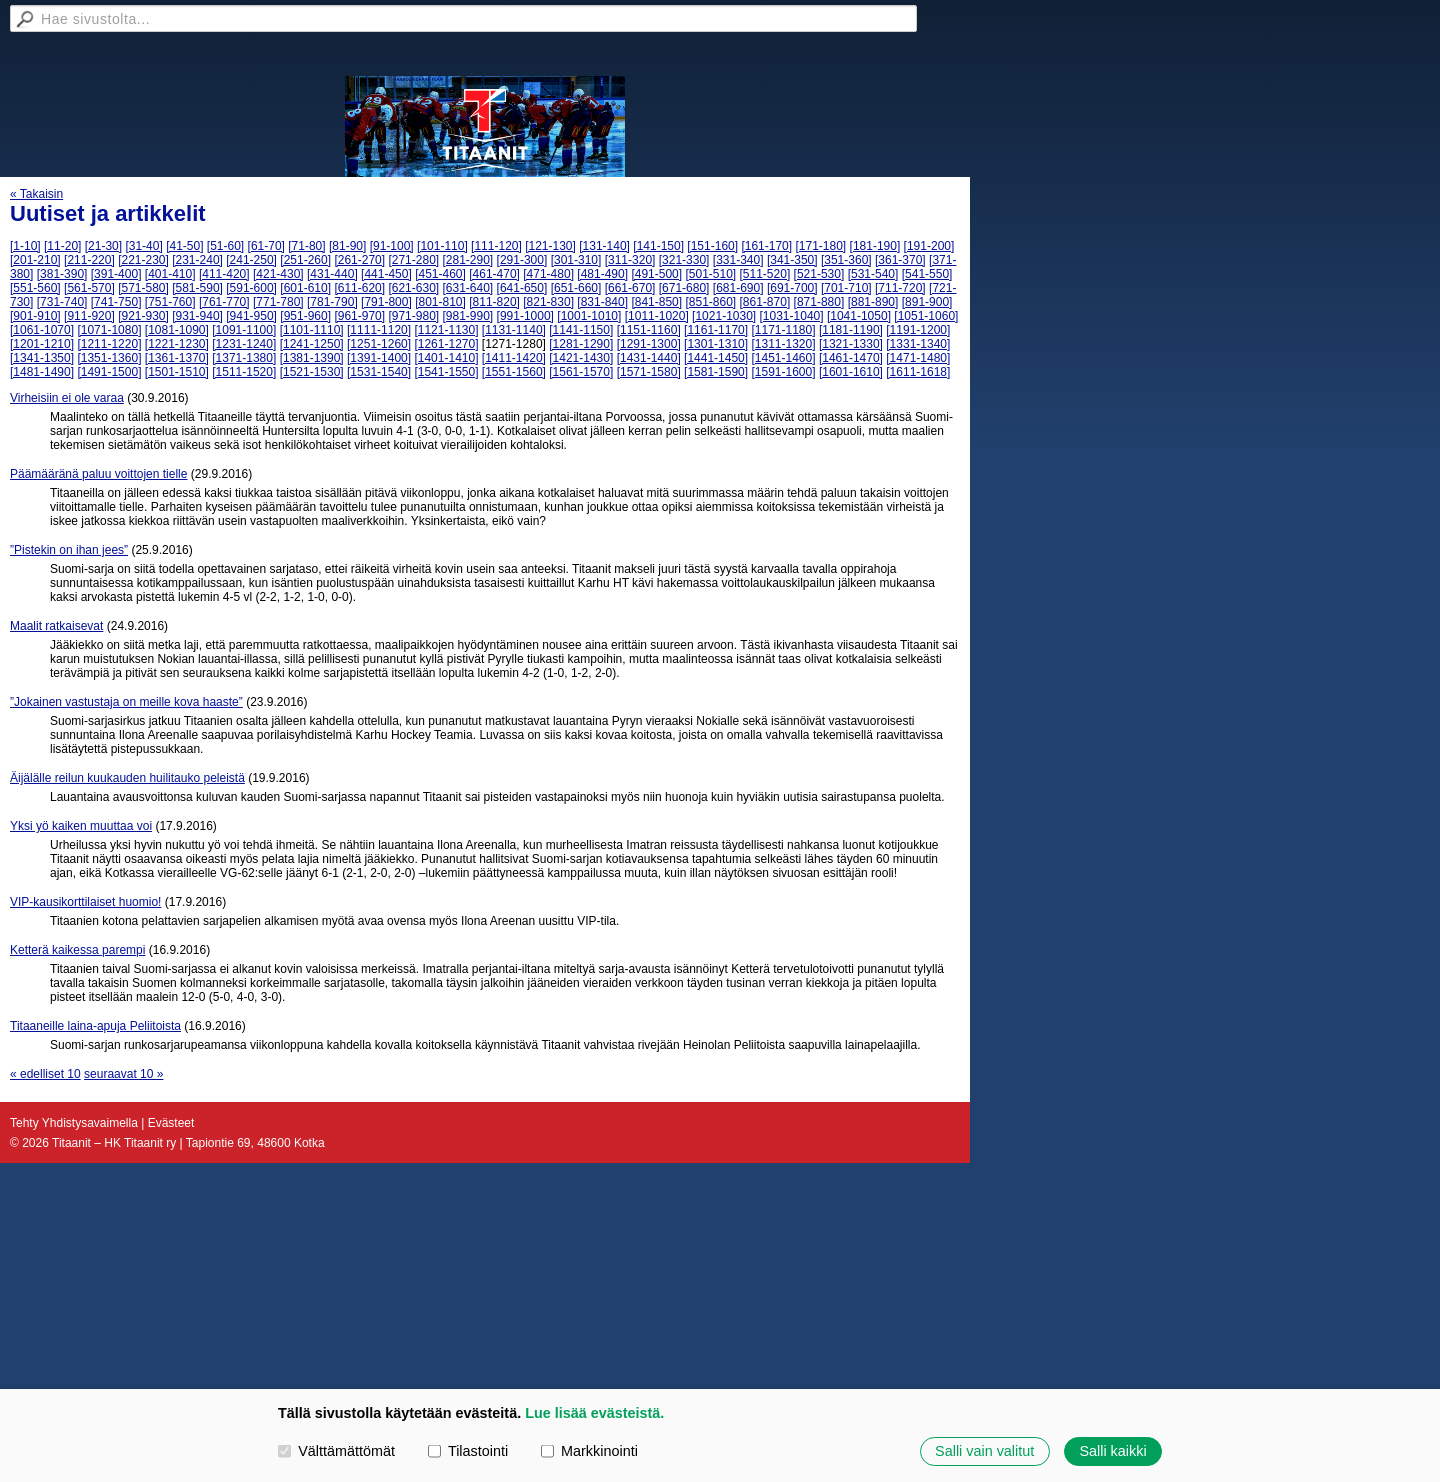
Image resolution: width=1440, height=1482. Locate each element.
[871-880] (819, 302)
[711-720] (900, 288)
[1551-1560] (514, 372)
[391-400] (116, 274)
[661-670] (630, 288)
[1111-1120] (379, 330)
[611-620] (359, 288)
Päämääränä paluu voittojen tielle (98, 474)
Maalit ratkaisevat (56, 626)
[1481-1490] (42, 372)
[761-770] (224, 302)
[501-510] (710, 274)
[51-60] (225, 246)
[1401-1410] (446, 358)
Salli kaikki (1112, 1451)
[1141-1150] (581, 330)
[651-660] (576, 288)
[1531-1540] (379, 372)
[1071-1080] (109, 330)
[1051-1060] (926, 316)
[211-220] (89, 260)
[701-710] (846, 288)
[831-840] (602, 302)
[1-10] (25, 246)
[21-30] (103, 246)
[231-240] (197, 260)
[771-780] (278, 302)
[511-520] (765, 274)
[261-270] (359, 260)
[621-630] (413, 288)
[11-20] (62, 246)
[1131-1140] (514, 330)
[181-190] (875, 246)
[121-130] (550, 246)
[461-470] (494, 274)
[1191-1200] (918, 330)
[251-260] (305, 260)
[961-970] (359, 316)
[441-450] (386, 274)
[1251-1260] (379, 344)
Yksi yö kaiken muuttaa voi (81, 826)
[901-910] (35, 316)
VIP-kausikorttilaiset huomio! (85, 902)
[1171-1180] (783, 330)
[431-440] (332, 274)
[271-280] (413, 260)
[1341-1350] (42, 358)
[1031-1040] (792, 316)
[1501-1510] (177, 372)
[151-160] (712, 246)
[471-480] (548, 274)
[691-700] (792, 288)
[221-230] (143, 260)
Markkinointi (589, 1451)
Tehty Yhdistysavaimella (74, 1123)
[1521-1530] (312, 372)
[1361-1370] (177, 358)
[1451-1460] (783, 358)
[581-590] (197, 288)
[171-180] (820, 246)
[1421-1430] (581, 358)
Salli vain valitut (984, 1451)
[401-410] (170, 274)
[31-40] (143, 246)
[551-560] (35, 288)
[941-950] (251, 316)
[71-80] (306, 246)
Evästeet (171, 1123)
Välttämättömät (336, 1451)
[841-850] (656, 302)
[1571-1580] (649, 372)
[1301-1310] (716, 344)
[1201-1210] (42, 344)
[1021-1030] (724, 316)
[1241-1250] (312, 344)
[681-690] (738, 288)
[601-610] (305, 288)
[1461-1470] (851, 358)
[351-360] (846, 260)
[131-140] (604, 246)
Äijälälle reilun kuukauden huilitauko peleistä (127, 778)
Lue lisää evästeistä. (594, 1413)
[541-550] (927, 274)
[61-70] (266, 246)
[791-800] (386, 302)
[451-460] (440, 274)
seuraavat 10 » (123, 1074)
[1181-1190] (851, 330)
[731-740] (62, 302)
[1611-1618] (918, 372)
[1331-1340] (918, 344)
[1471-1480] (918, 358)
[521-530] (819, 274)
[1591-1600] (783, 372)
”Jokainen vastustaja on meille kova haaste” (126, 702)
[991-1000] (525, 316)
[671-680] (684, 288)
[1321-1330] (851, 344)
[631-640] (468, 288)
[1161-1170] (716, 330)
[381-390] (62, 274)
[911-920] (89, 316)
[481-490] (602, 274)
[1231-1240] (244, 344)
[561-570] (89, 288)
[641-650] (522, 288)
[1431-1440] (649, 358)
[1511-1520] (244, 372)
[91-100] (392, 246)
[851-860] (710, 302)
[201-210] (35, 260)
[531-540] (873, 274)
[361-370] (900, 260)
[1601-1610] (851, 372)
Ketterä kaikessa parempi (77, 950)
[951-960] (305, 316)
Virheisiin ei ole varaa (67, 398)
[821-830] (548, 302)
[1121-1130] (446, 330)
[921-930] (143, 316)
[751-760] (170, 302)
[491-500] (656, 274)
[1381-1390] (312, 358)
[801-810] (440, 302)
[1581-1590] (716, 372)
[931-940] (197, 316)
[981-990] (468, 316)
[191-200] (929, 246)
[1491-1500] (109, 372)
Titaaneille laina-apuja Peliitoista (95, 1026)
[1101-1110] (312, 330)
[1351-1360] (109, 358)
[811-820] (494, 302)
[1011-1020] (657, 316)
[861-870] (765, 302)
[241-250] (251, 260)
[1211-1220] (109, 344)
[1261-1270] (446, 344)
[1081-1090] (177, 330)
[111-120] (496, 246)
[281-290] (468, 260)
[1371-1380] (244, 358)
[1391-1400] (379, 358)
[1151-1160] (649, 330)
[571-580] (143, 288)
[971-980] (413, 316)
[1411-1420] (514, 358)
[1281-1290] (581, 344)
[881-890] (873, 302)
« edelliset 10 (45, 1074)
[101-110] (442, 246)
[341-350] (792, 260)
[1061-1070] (42, 330)
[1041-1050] (859, 316)
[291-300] (522, 260)
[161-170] (766, 246)
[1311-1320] (783, 344)
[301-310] (576, 260)
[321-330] (684, 260)
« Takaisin (36, 194)
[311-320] (630, 260)
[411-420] (224, 274)
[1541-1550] (446, 372)
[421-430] (278, 274)
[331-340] (738, 260)
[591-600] (251, 288)
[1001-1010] (589, 316)
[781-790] (332, 302)
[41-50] (184, 246)
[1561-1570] (581, 372)
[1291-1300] (649, 344)
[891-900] (927, 302)
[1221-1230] (177, 344)
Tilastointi (468, 1451)
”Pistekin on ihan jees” (69, 550)
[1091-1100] (244, 330)
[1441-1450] (716, 358)
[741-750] (116, 302)
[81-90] (347, 246)
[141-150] (658, 246)
